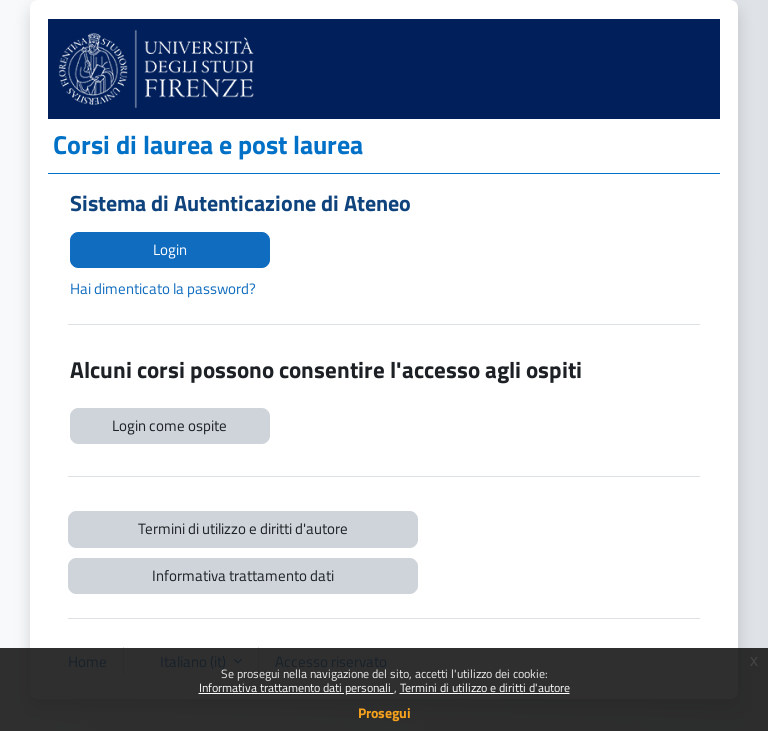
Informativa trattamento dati (243, 575)
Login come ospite (169, 425)
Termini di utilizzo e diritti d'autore (485, 687)
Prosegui (384, 712)
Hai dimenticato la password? (163, 288)
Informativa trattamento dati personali (296, 687)
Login (170, 249)
